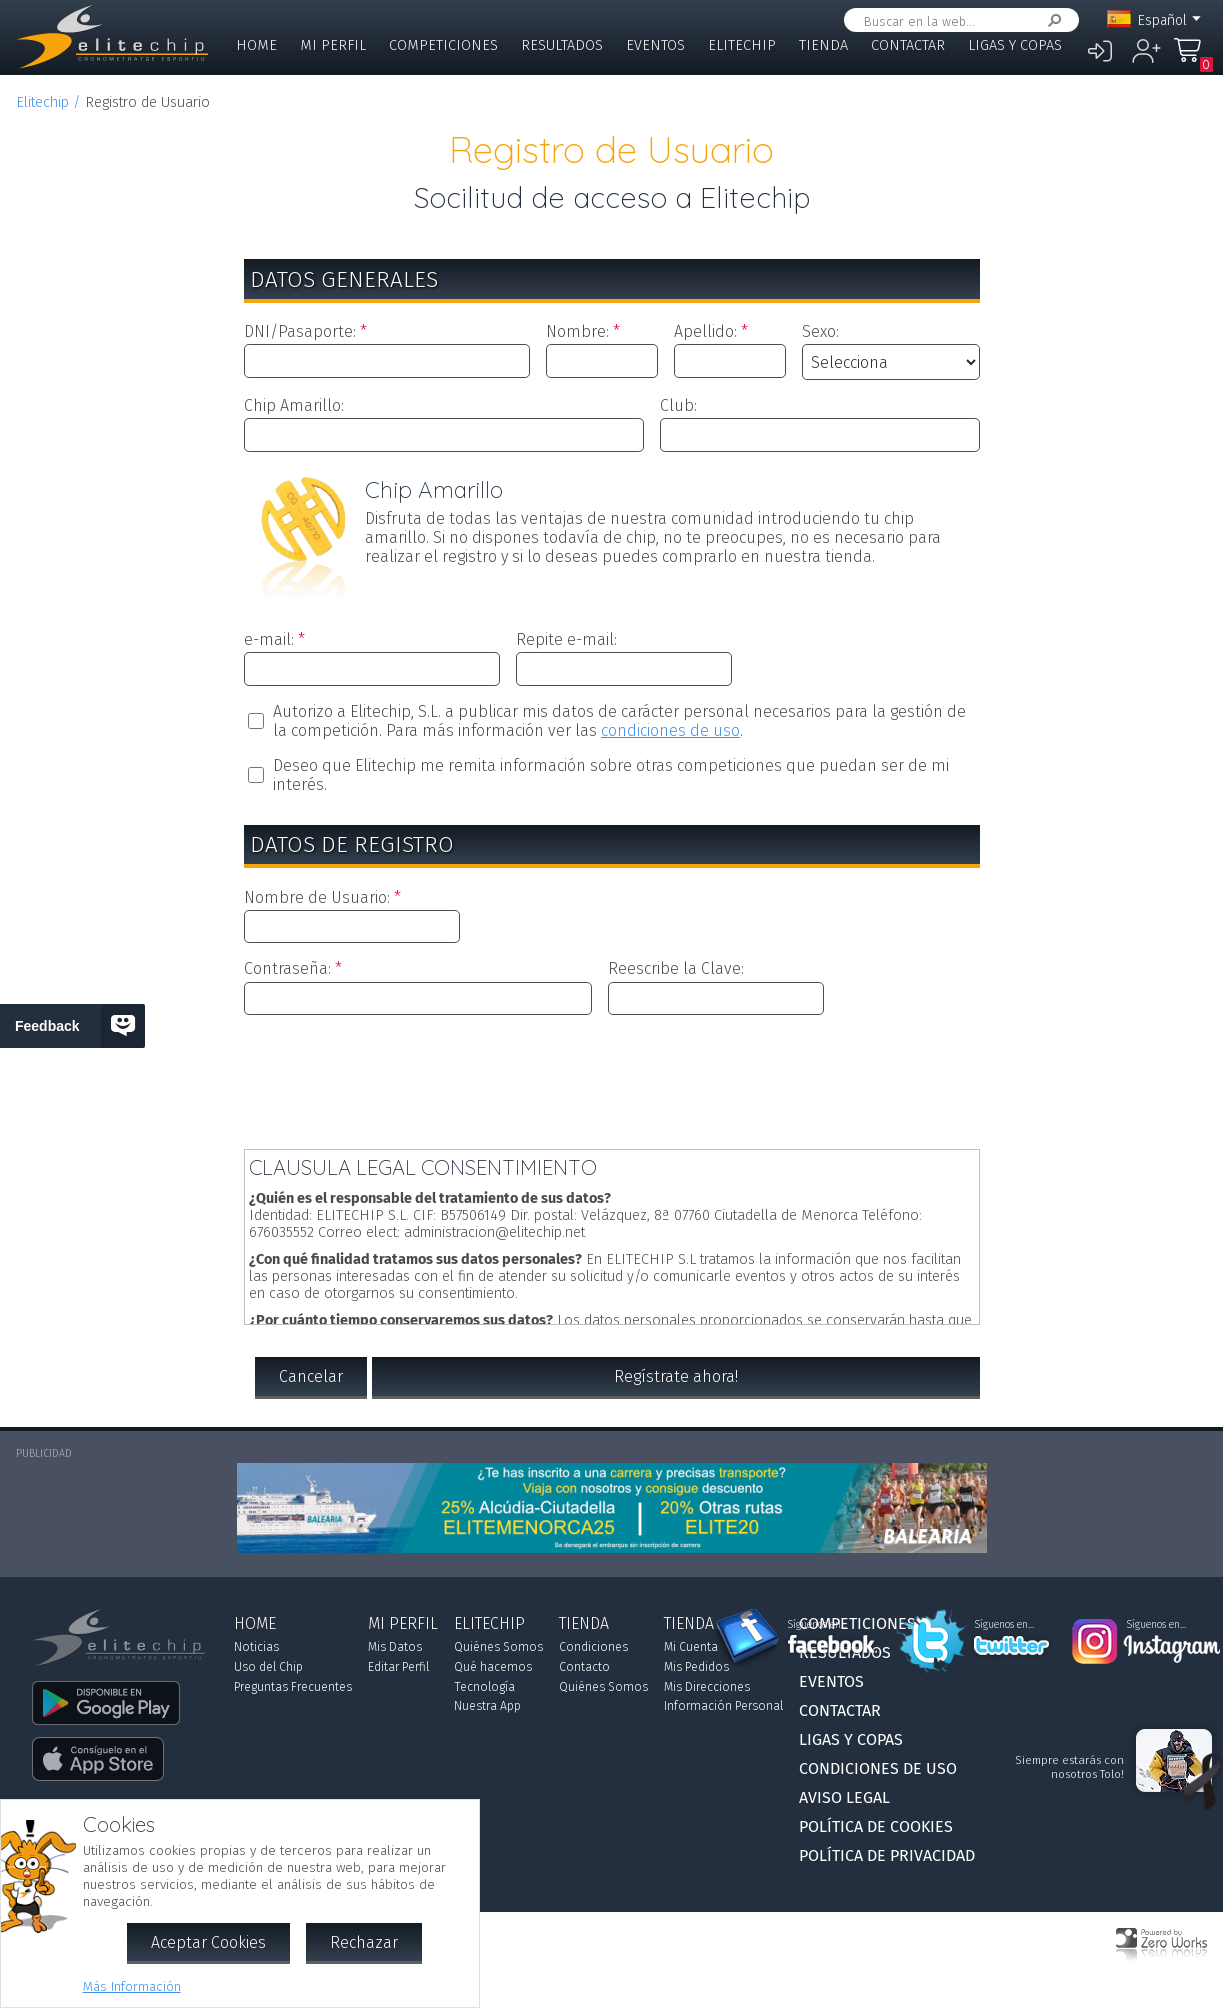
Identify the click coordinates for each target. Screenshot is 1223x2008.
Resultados (562, 45)
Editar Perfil (398, 1667)
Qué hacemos (493, 1667)
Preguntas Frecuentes (293, 1687)
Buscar (1051, 20)
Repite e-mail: (566, 639)
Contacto (584, 1667)
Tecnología (484, 1687)
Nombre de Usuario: (317, 897)
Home (256, 45)
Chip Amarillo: (294, 405)
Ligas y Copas (1015, 45)
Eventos (655, 45)
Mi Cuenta (691, 1647)
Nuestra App (487, 1706)
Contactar (908, 45)
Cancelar (311, 1376)
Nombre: (577, 331)
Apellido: (705, 331)
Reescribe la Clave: (676, 968)
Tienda (823, 45)
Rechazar (364, 1942)
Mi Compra (1193, 59)
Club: (678, 405)
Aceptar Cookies (208, 1942)
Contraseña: (287, 968)
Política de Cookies (876, 1826)
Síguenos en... (817, 1625)
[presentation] (612, 1078)
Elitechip (742, 45)
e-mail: (269, 639)
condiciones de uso (670, 730)
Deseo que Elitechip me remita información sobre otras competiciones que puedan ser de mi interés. (611, 775)
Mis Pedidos (696, 1667)
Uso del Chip (268, 1667)
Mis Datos (395, 1647)
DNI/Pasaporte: (300, 331)
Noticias (256, 1647)
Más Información (132, 1986)
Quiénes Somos (498, 1647)
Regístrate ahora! (676, 1376)
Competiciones (443, 45)
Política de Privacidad (887, 1855)
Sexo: (820, 331)
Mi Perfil (333, 45)
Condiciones (593, 1647)
